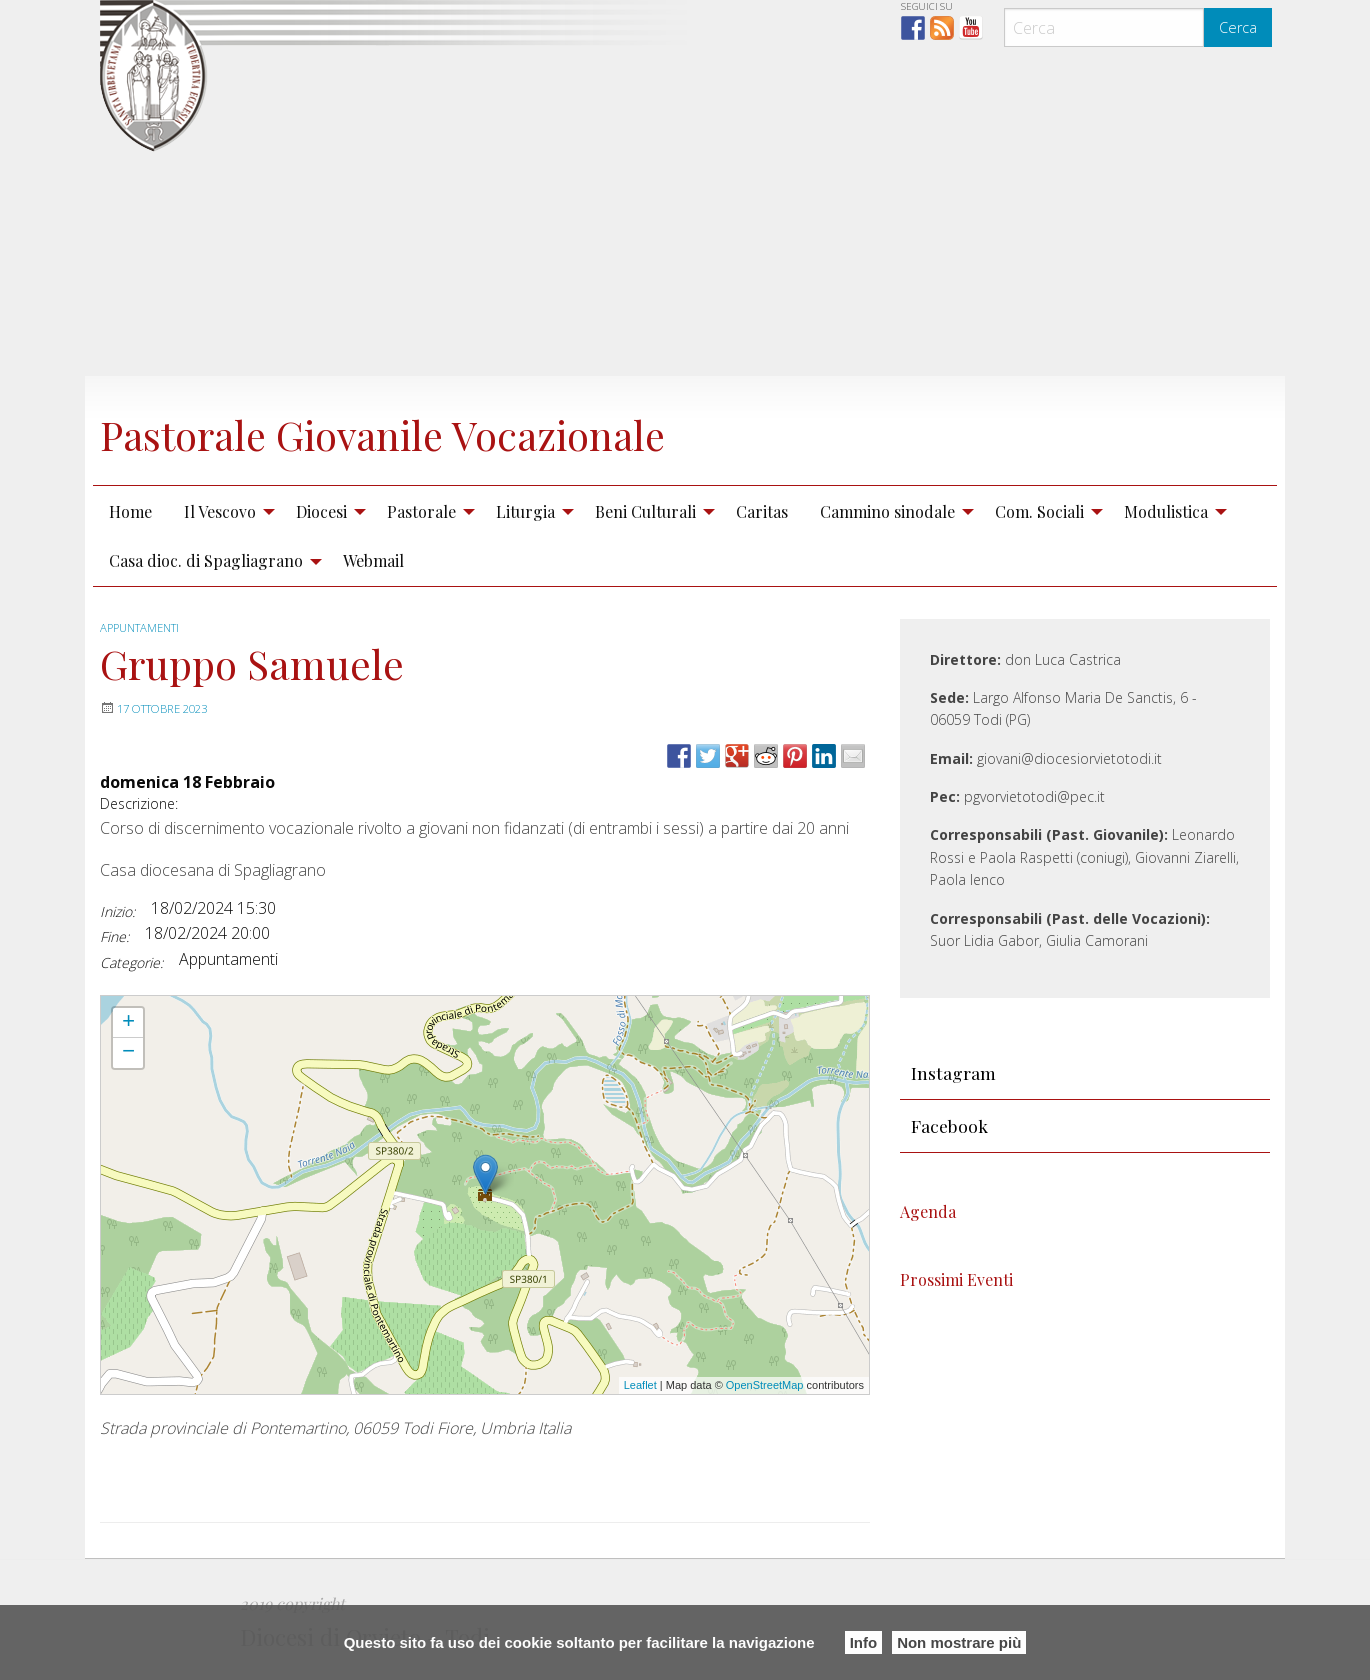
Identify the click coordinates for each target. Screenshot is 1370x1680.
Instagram (953, 1072)
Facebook (949, 1125)
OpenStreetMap (765, 1385)
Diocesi (321, 511)
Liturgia (525, 511)
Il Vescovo (220, 511)
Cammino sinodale (887, 511)
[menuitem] (130, 511)
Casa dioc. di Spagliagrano (206, 560)
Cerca (1238, 27)
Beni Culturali (645, 511)
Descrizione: (139, 803)
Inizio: (117, 911)
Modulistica (1166, 511)
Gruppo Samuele (146, 1005)
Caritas (762, 511)
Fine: (114, 936)
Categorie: (131, 962)
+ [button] (128, 1023)
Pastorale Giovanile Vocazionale (440, 431)
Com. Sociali (1039, 511)
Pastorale (421, 511)
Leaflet (640, 1385)
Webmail (373, 560)
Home (130, 511)
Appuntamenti (144, 627)
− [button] (128, 1053)
